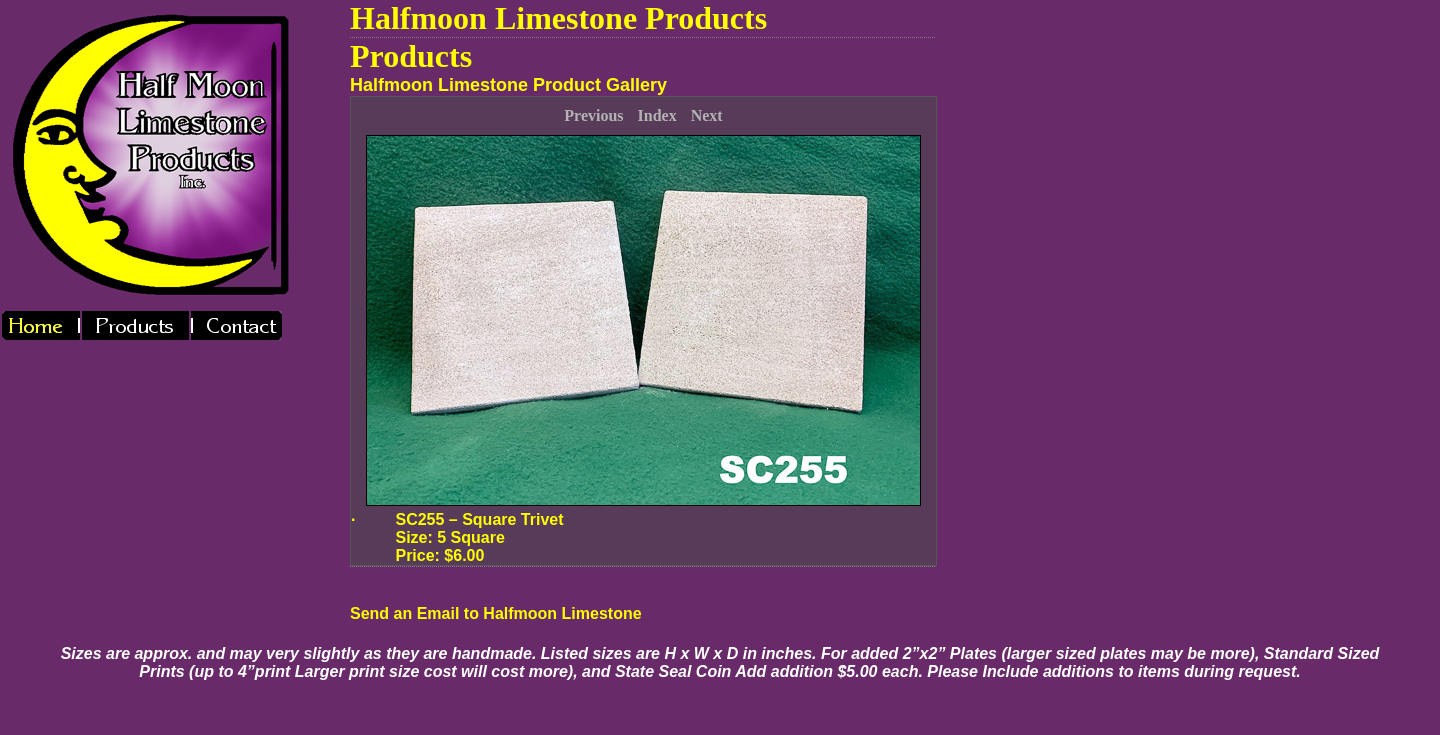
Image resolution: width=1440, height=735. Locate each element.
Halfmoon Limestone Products (558, 18)
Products (411, 56)
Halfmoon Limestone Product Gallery (508, 85)
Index (657, 115)
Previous (593, 115)
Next (707, 115)
